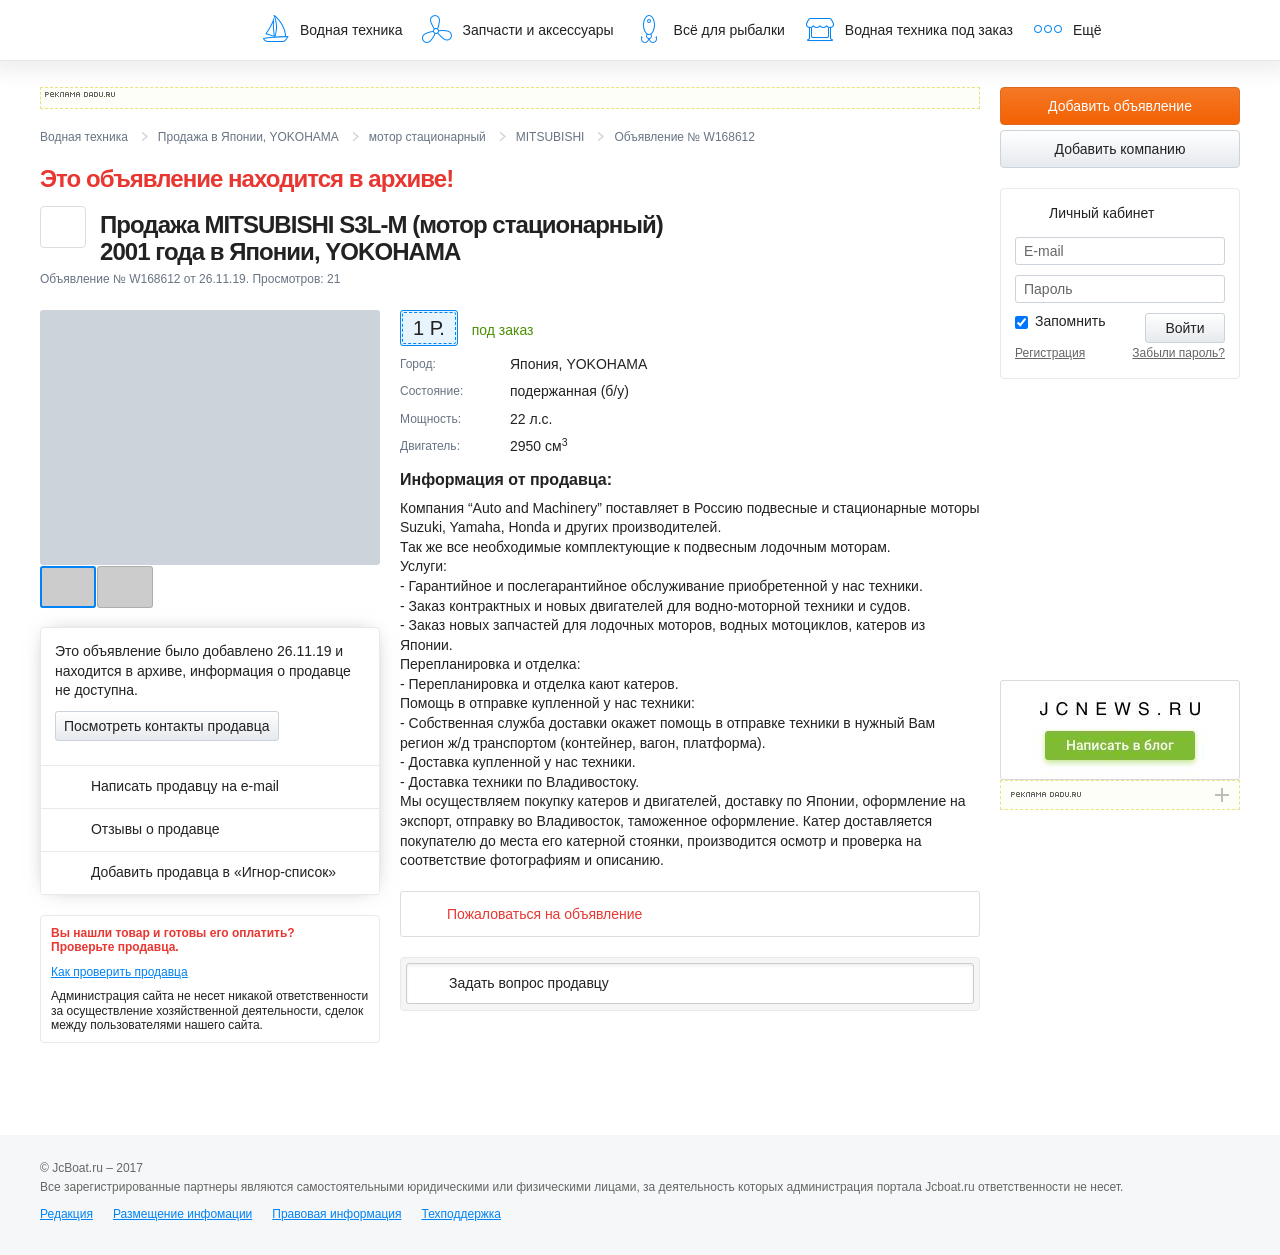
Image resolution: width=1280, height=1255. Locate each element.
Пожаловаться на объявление (528, 913)
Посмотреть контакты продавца (167, 726)
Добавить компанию (1120, 149)
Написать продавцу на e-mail (167, 786)
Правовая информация (336, 1214)
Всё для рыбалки (709, 29)
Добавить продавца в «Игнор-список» (195, 872)
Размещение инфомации (182, 1214)
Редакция (66, 1214)
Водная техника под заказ (909, 29)
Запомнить (1070, 321)
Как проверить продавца (119, 972)
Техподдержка (461, 1214)
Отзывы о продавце (137, 829)
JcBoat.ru (136, 30)
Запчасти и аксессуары (517, 29)
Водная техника (331, 29)
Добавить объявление (1120, 106)
